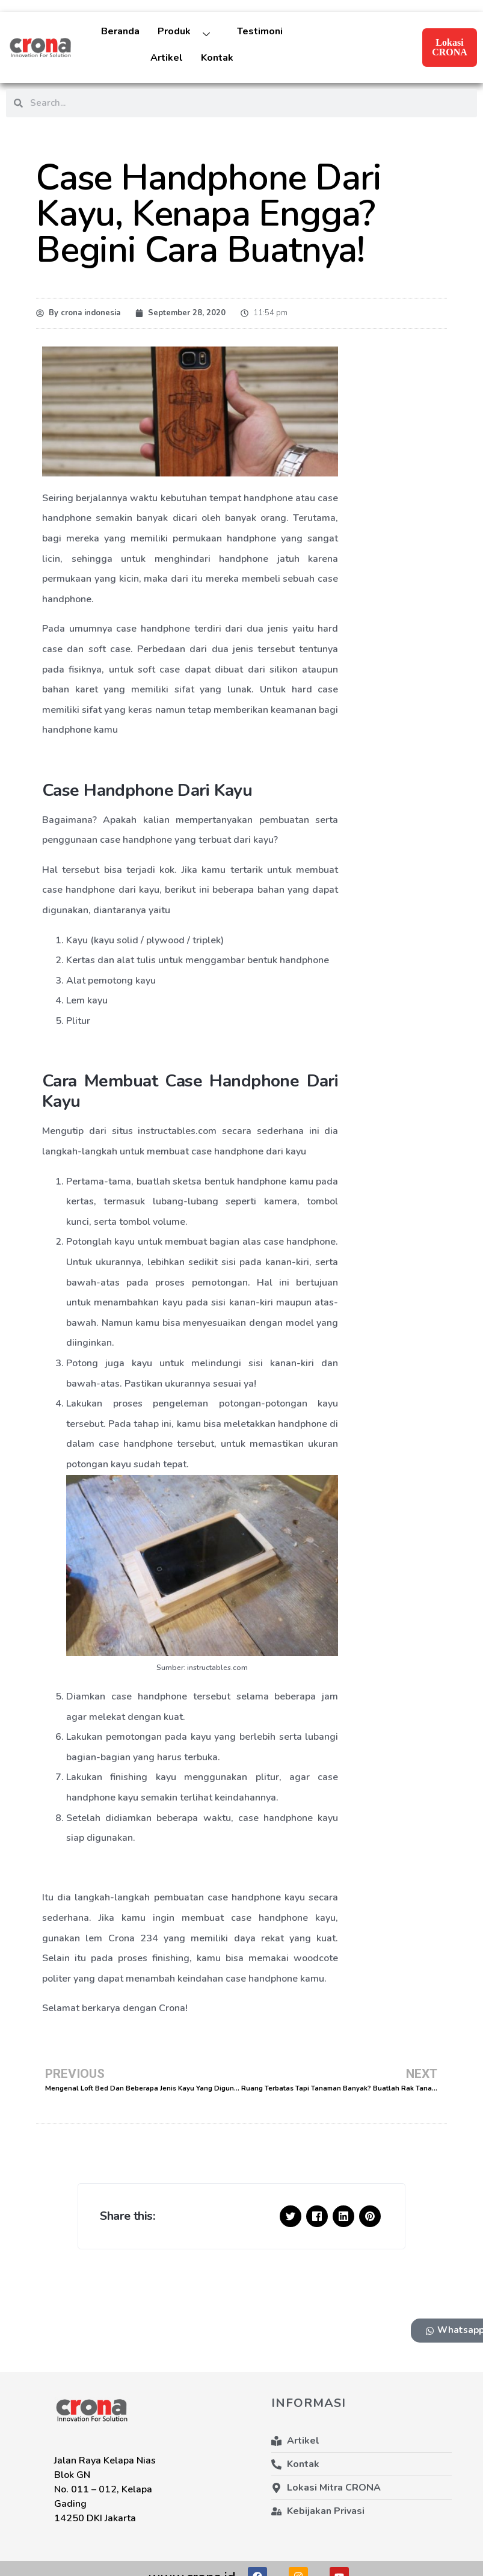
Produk (188, 35)
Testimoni (260, 31)
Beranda (120, 31)
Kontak (217, 57)
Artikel (166, 57)
